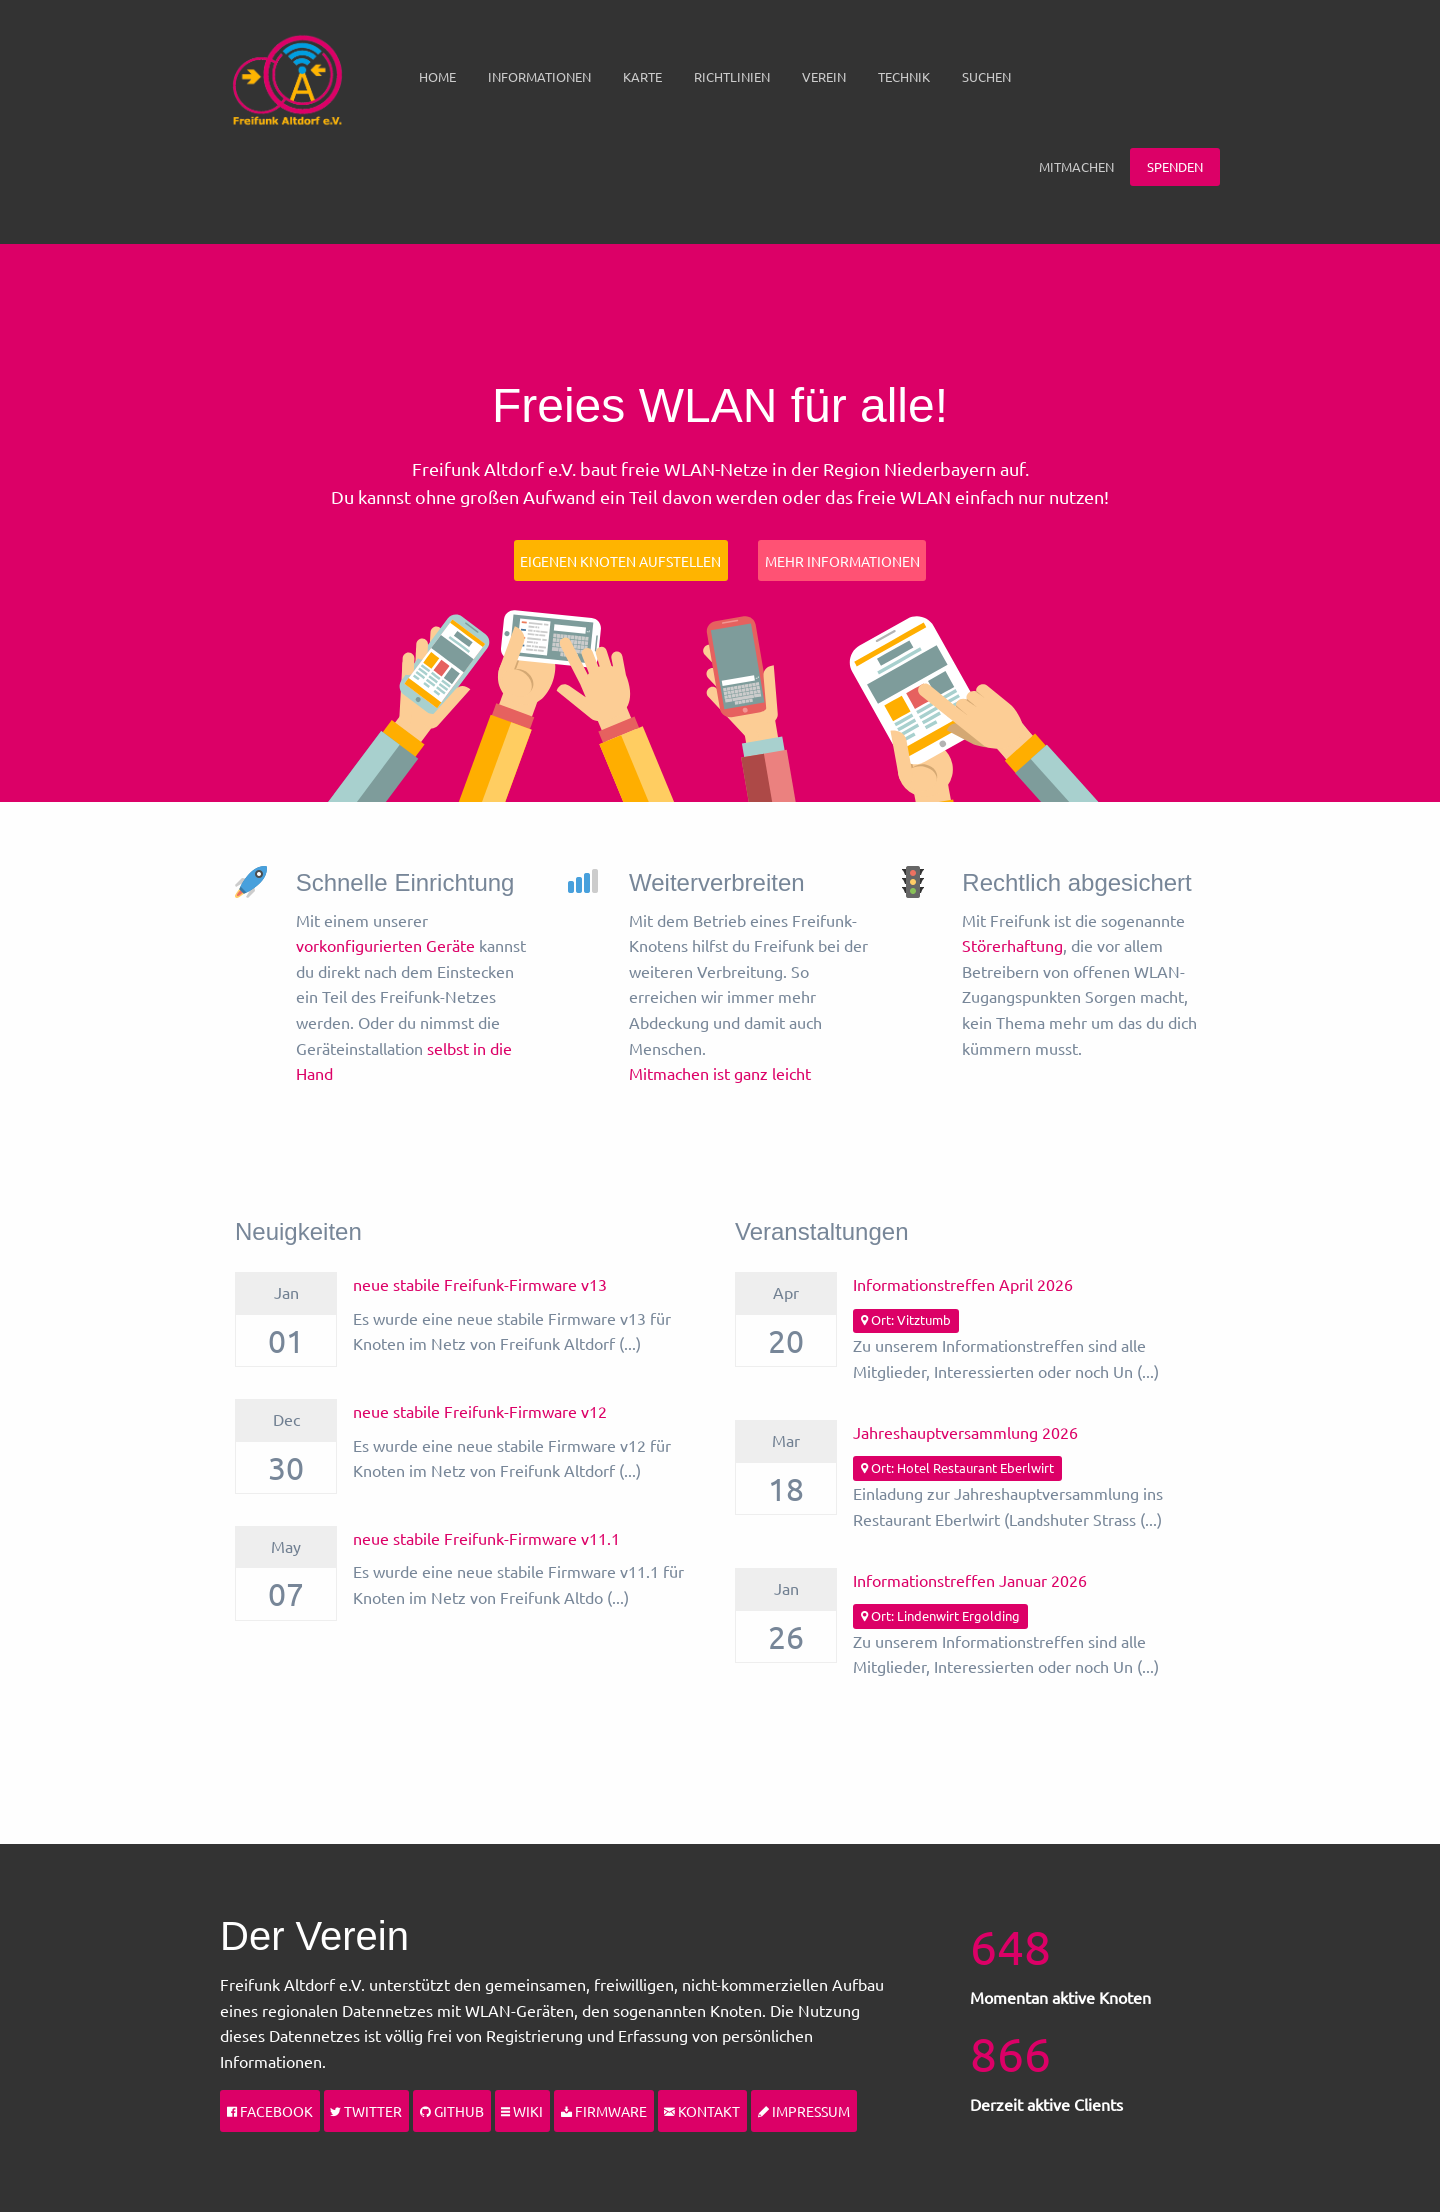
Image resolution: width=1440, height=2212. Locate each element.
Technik (904, 76)
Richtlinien (732, 76)
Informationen (539, 76)
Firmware (604, 2111)
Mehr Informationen (842, 561)
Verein (824, 76)
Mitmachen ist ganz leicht (720, 1073)
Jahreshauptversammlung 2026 (965, 1432)
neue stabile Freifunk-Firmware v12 (480, 1411)
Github (452, 2111)
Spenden (1175, 166)
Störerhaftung (1012, 945)
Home (437, 76)
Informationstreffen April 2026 (963, 1284)
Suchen (986, 76)
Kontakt (702, 2111)
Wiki (522, 2111)
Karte (642, 76)
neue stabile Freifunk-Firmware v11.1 (486, 1538)
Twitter (366, 2111)
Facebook (270, 2111)
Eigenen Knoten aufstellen (620, 561)
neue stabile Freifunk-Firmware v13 (480, 1284)
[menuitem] (437, 77)
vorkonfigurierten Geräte (385, 945)
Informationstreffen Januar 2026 (970, 1580)
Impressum (804, 2111)
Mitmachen (1076, 166)
